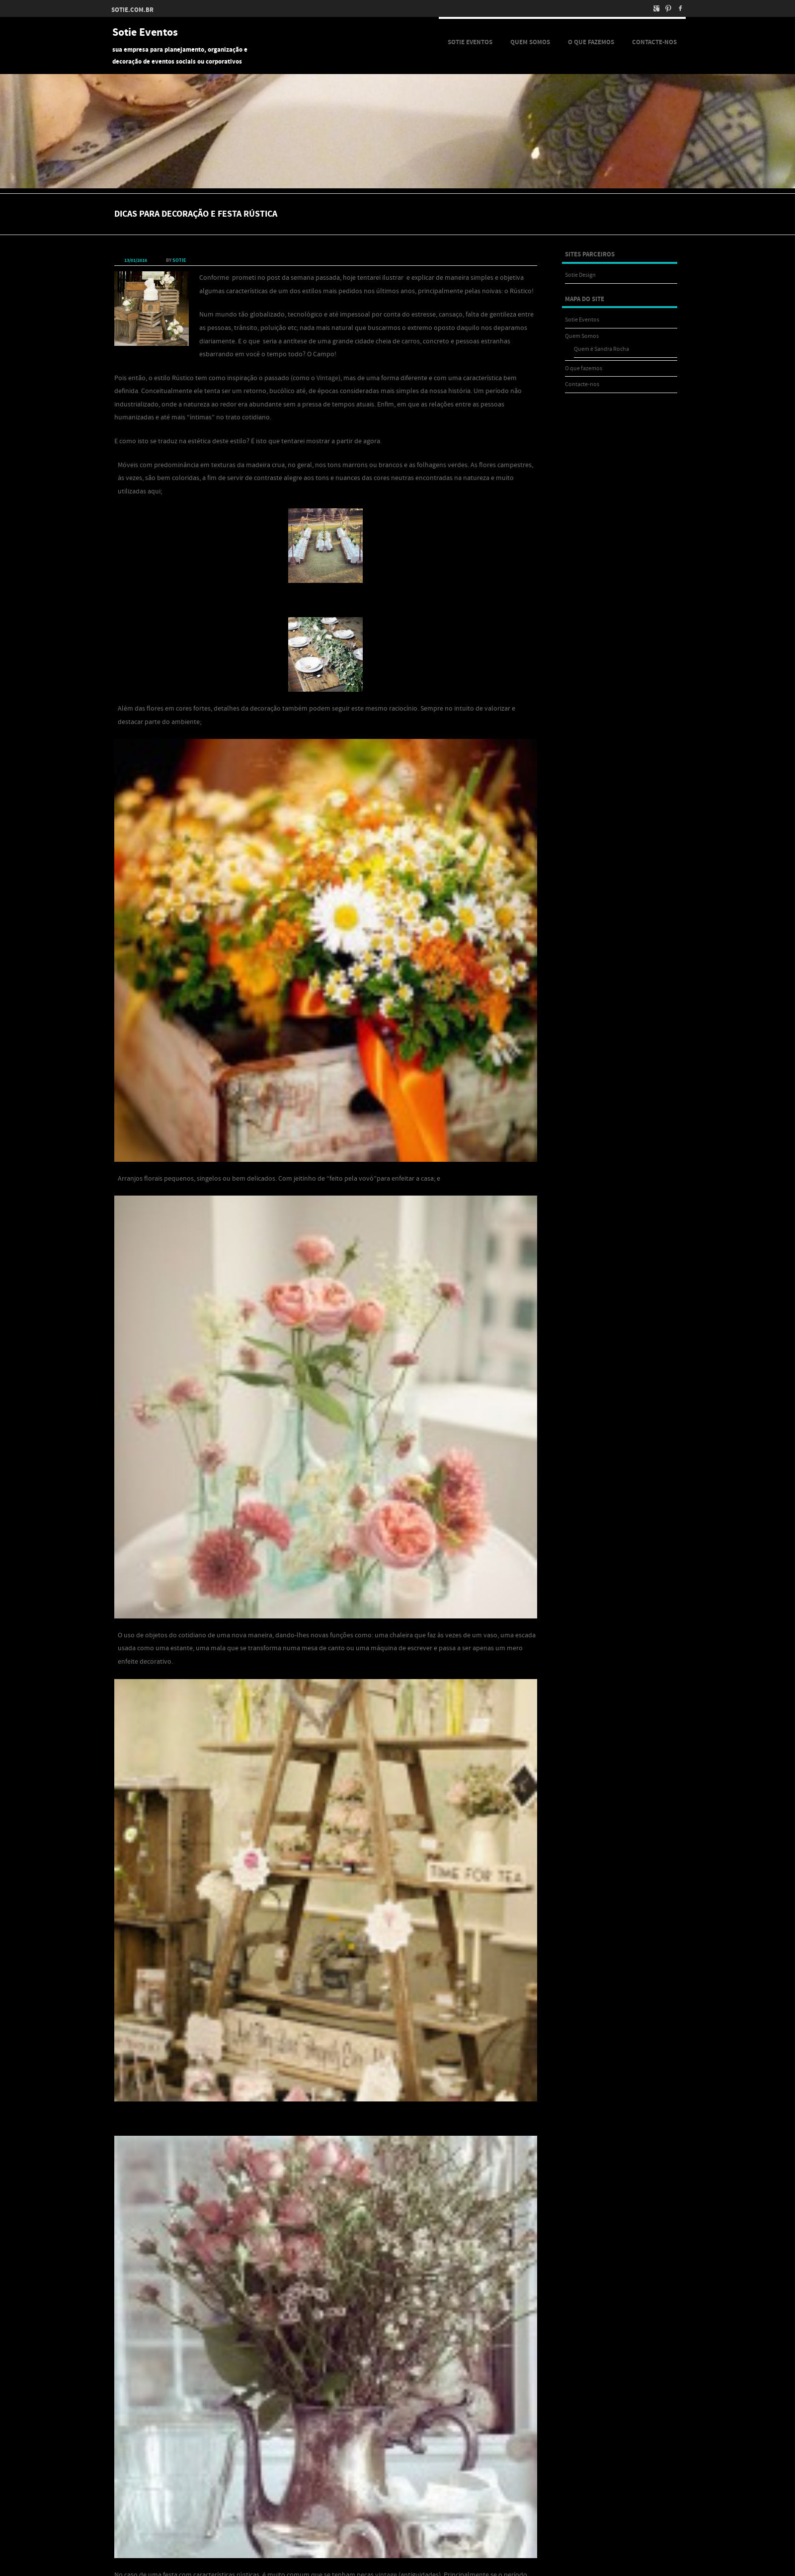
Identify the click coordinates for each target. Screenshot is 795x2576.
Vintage (327, 378)
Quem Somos (530, 42)
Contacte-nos (654, 42)
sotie (179, 260)
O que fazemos (591, 42)
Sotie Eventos (145, 32)
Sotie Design (580, 275)
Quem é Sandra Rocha (601, 349)
